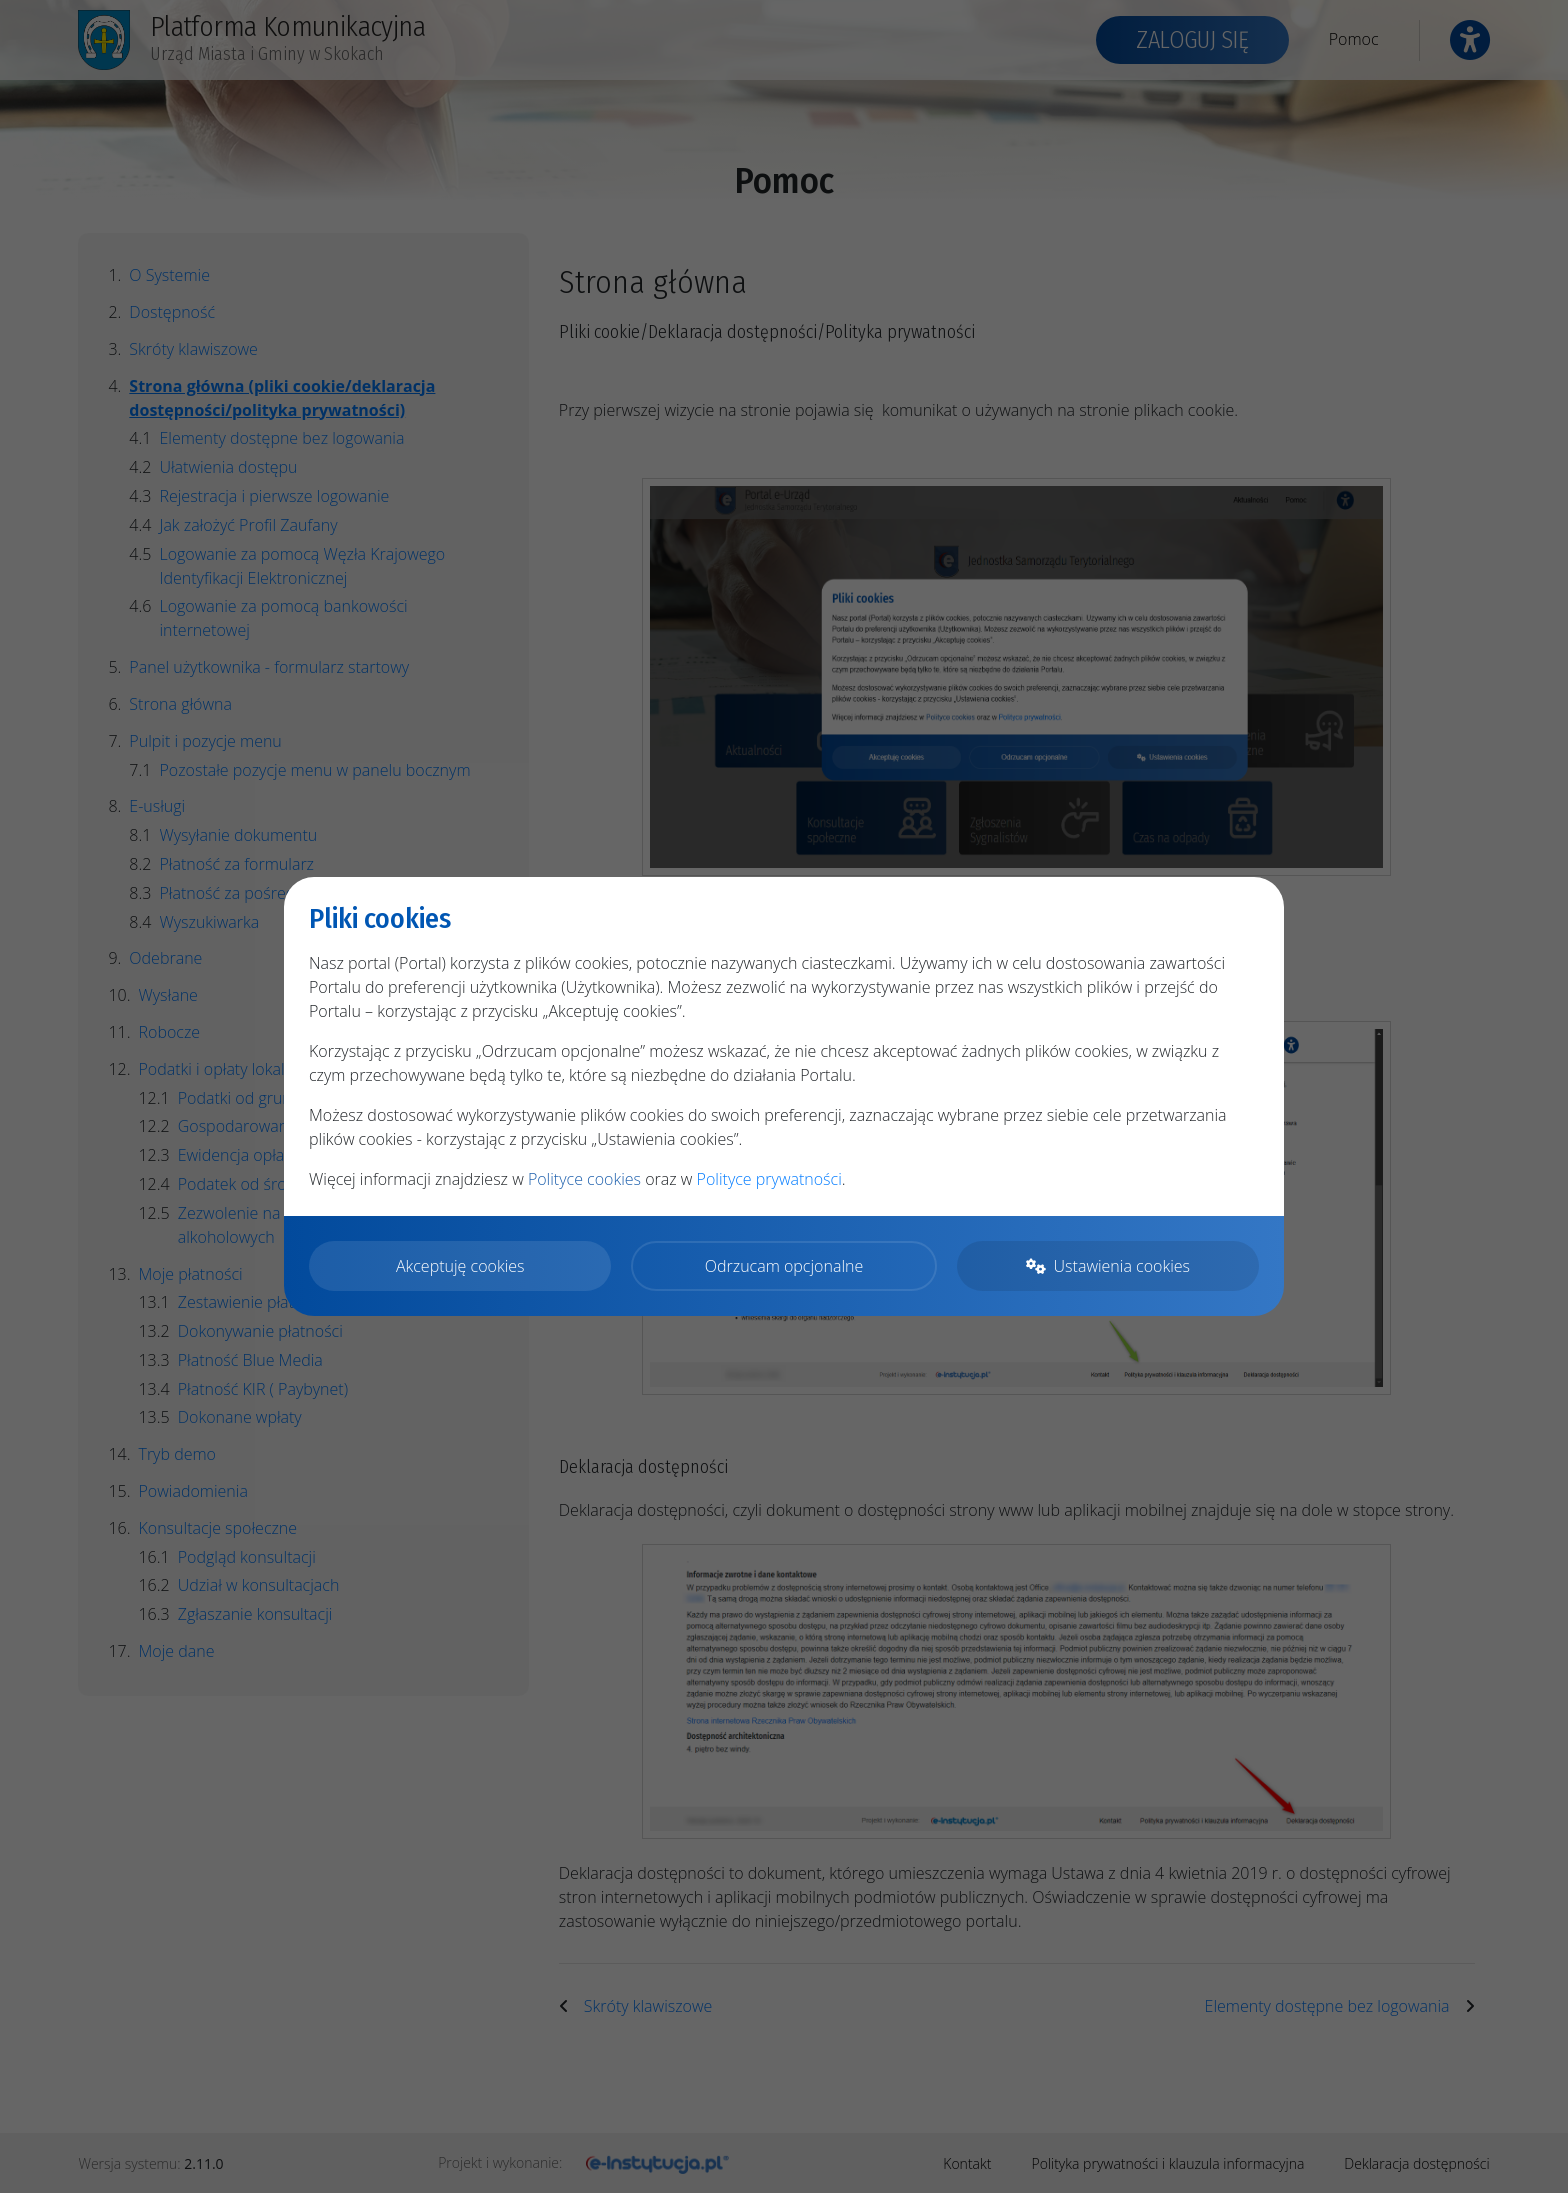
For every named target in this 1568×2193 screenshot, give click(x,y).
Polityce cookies (584, 1179)
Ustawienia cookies (1108, 1266)
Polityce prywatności (769, 1179)
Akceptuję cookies (460, 1266)
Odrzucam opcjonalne (784, 1266)
